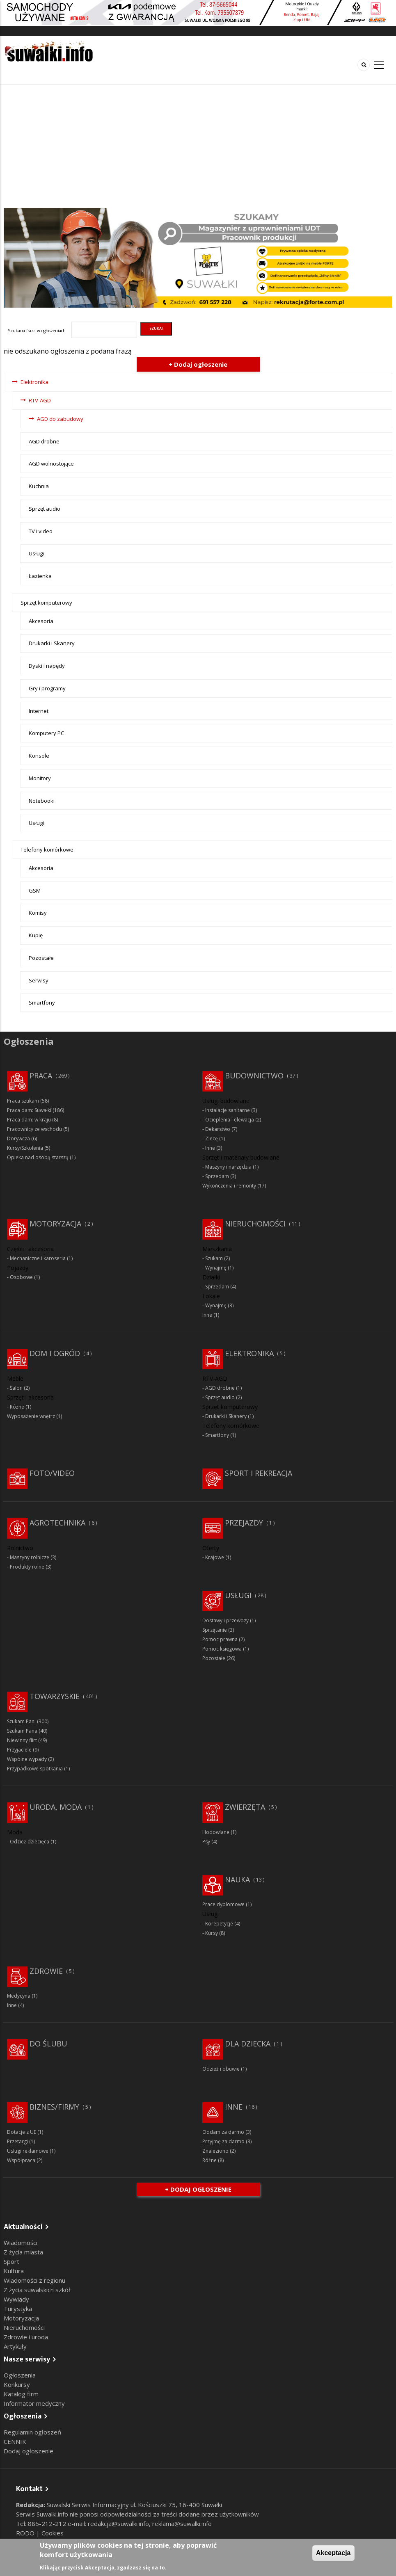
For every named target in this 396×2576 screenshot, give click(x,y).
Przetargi (17, 2141)
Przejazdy (244, 1523)
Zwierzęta (245, 1807)
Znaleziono (215, 2150)
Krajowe (214, 1557)
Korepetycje (219, 1923)
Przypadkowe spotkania (35, 1768)
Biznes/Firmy (54, 2107)
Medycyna (18, 1995)
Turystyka (18, 2308)
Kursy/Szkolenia (25, 1147)
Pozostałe (41, 957)
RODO (26, 2533)
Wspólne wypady (27, 1759)
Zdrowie (46, 1971)
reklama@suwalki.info (182, 2523)
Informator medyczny (34, 2403)
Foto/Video (52, 1473)
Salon (16, 1387)
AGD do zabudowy (60, 418)
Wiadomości (20, 2242)
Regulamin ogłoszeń (32, 2432)
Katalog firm (21, 2394)
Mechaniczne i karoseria (38, 1258)
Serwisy (38, 980)
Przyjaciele (19, 1749)
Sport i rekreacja (258, 1473)
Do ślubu (48, 2043)
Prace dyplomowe (223, 1904)
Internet (38, 711)
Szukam (214, 1258)
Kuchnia (39, 486)
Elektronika (34, 382)
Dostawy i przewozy (225, 1620)
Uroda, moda (56, 1807)
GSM (35, 890)
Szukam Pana (22, 1730)
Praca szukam (23, 1100)
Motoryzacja (55, 1224)
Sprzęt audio (44, 508)
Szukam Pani (21, 1721)
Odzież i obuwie (221, 2068)
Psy (206, 1841)
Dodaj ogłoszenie (28, 2451)
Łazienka (40, 576)
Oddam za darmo (223, 2131)
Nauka (237, 1879)
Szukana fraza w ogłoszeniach (37, 330)
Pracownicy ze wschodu (34, 1129)
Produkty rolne (27, 1566)
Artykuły (15, 2346)
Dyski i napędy (47, 665)
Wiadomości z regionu (34, 2280)
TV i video (41, 531)
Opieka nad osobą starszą (38, 1157)
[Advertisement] (198, 146)
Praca (41, 1075)
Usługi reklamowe (27, 2150)
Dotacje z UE (21, 2131)
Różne (17, 1406)
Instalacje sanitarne (227, 1110)
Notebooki (42, 800)
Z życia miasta (23, 2252)
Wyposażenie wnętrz (31, 1416)
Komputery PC (46, 733)
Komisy (38, 912)
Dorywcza (18, 1138)
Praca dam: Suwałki (29, 1110)
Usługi (36, 553)
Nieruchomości (255, 1224)
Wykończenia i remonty (229, 1185)
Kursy (211, 1933)
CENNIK (15, 2441)
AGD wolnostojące (51, 463)
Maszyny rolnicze (29, 1557)
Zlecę (211, 1138)
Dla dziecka (247, 2043)
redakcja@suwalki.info (118, 2523)
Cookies (52, 2533)
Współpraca (21, 2160)
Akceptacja (333, 2552)
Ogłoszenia (20, 2375)
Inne (210, 1147)
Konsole (39, 755)
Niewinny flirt (22, 1740)
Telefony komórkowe (47, 849)
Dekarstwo (217, 1129)
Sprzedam (217, 1176)
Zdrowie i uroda (26, 2337)
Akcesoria (41, 621)
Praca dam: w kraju (29, 1119)
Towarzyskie (55, 1696)
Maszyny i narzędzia (228, 1166)
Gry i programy (47, 688)
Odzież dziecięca (29, 1841)
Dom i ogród (55, 1353)
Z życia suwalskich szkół (37, 2290)
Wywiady (16, 2299)
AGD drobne (44, 441)
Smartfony (42, 1002)
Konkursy (17, 2384)
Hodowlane (215, 1832)
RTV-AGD (40, 400)
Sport (11, 2261)
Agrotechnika (57, 1523)
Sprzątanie (214, 1629)
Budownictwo (254, 1075)
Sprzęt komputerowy (46, 602)
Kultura (14, 2271)
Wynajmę (216, 1267)
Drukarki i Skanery (52, 643)
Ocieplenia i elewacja (229, 1119)
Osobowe (21, 1277)
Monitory (40, 778)
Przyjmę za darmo (223, 2141)
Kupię (36, 935)
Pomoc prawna (220, 1639)
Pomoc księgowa (222, 1648)
